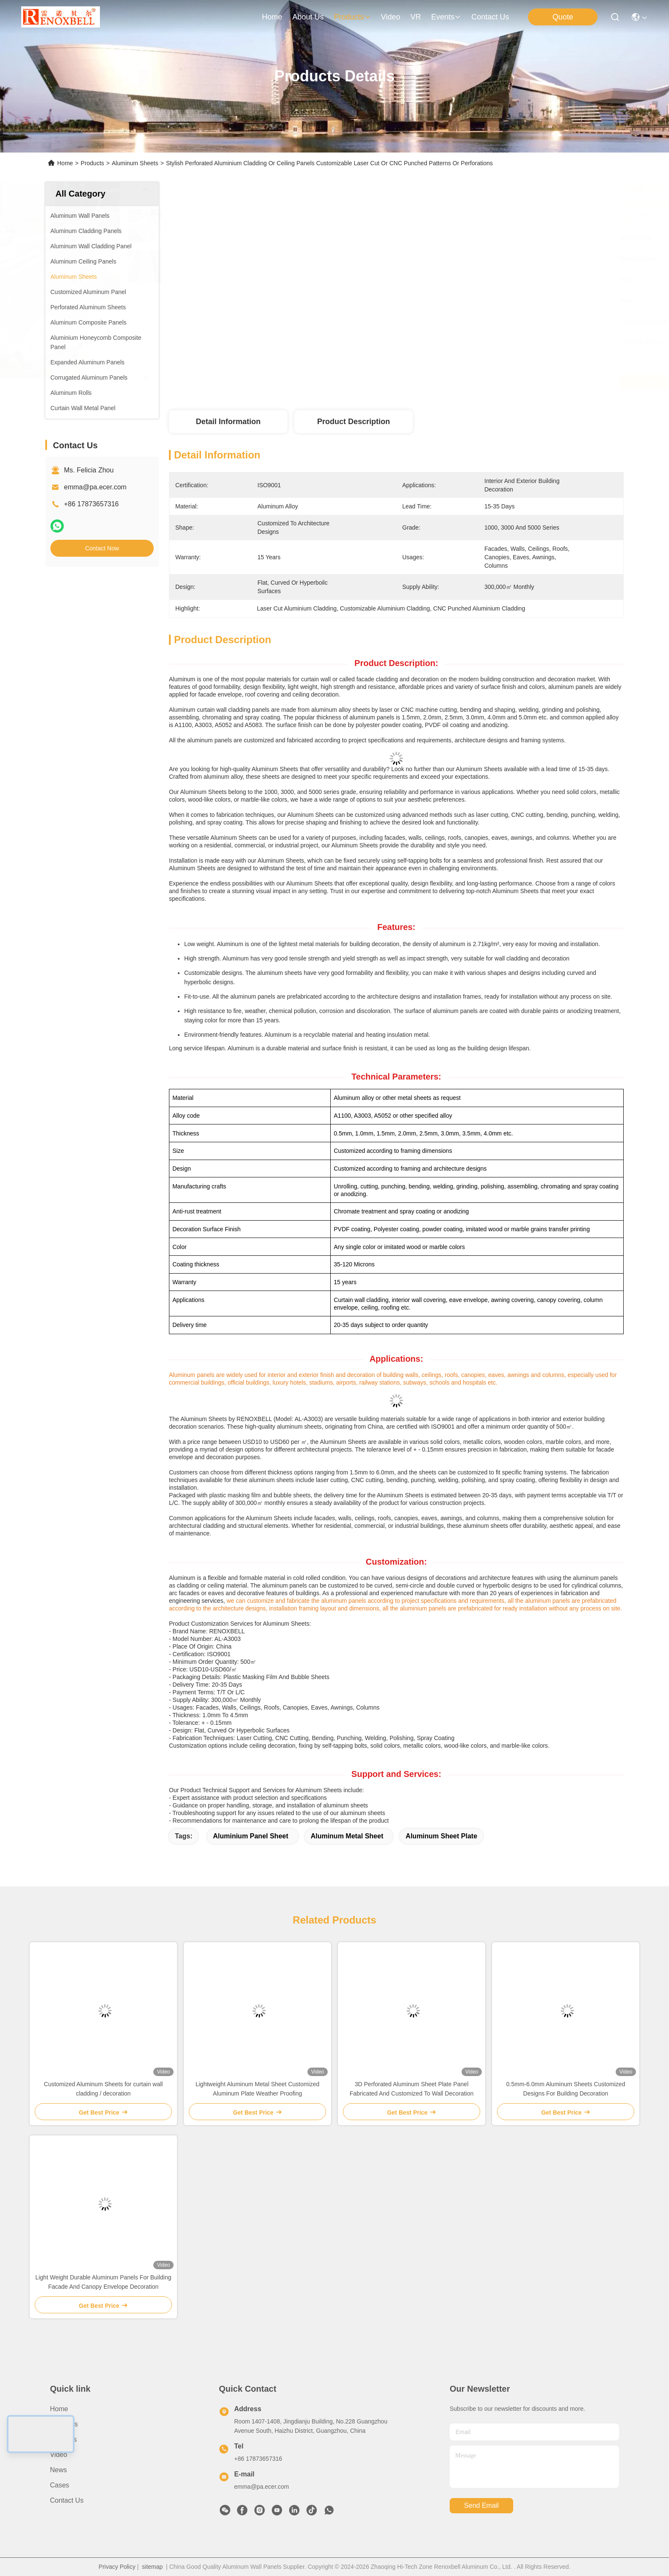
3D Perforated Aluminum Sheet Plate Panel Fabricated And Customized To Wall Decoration (412, 2089)
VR (415, 17)
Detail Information (228, 421)
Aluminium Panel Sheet (250, 1836)
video (391, 17)
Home (272, 17)
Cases (59, 2485)
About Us (64, 2424)
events (446, 17)
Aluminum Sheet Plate (441, 1836)
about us (307, 17)
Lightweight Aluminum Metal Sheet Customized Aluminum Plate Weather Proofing (258, 2089)
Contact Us (66, 2500)
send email (481, 2505)
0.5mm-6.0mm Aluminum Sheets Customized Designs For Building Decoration (565, 2089)
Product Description (353, 421)
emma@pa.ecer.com (95, 487)
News (58, 2469)
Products (92, 163)
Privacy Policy (117, 2566)
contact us (490, 17)
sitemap (152, 2566)
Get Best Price (471, 382)
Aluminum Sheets (135, 163)
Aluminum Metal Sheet (347, 1836)
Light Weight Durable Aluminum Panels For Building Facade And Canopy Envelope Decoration (103, 2282)
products (352, 17)
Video (58, 2454)
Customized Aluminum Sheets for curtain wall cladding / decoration (103, 2089)
